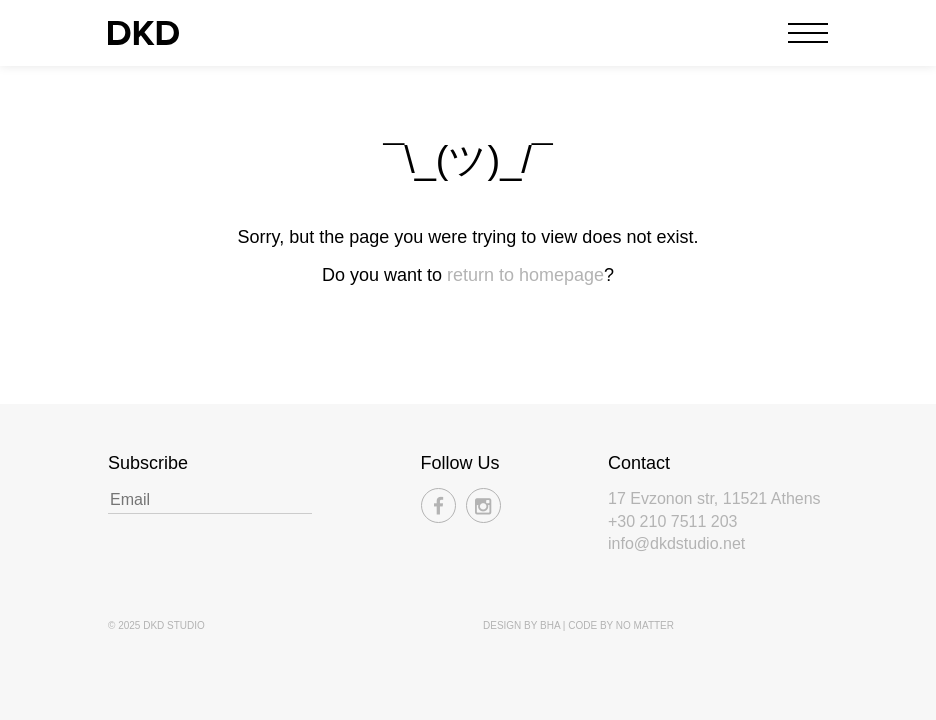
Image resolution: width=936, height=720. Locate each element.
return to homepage (525, 275)
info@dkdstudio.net (676, 543)
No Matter (645, 625)
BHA (550, 625)
